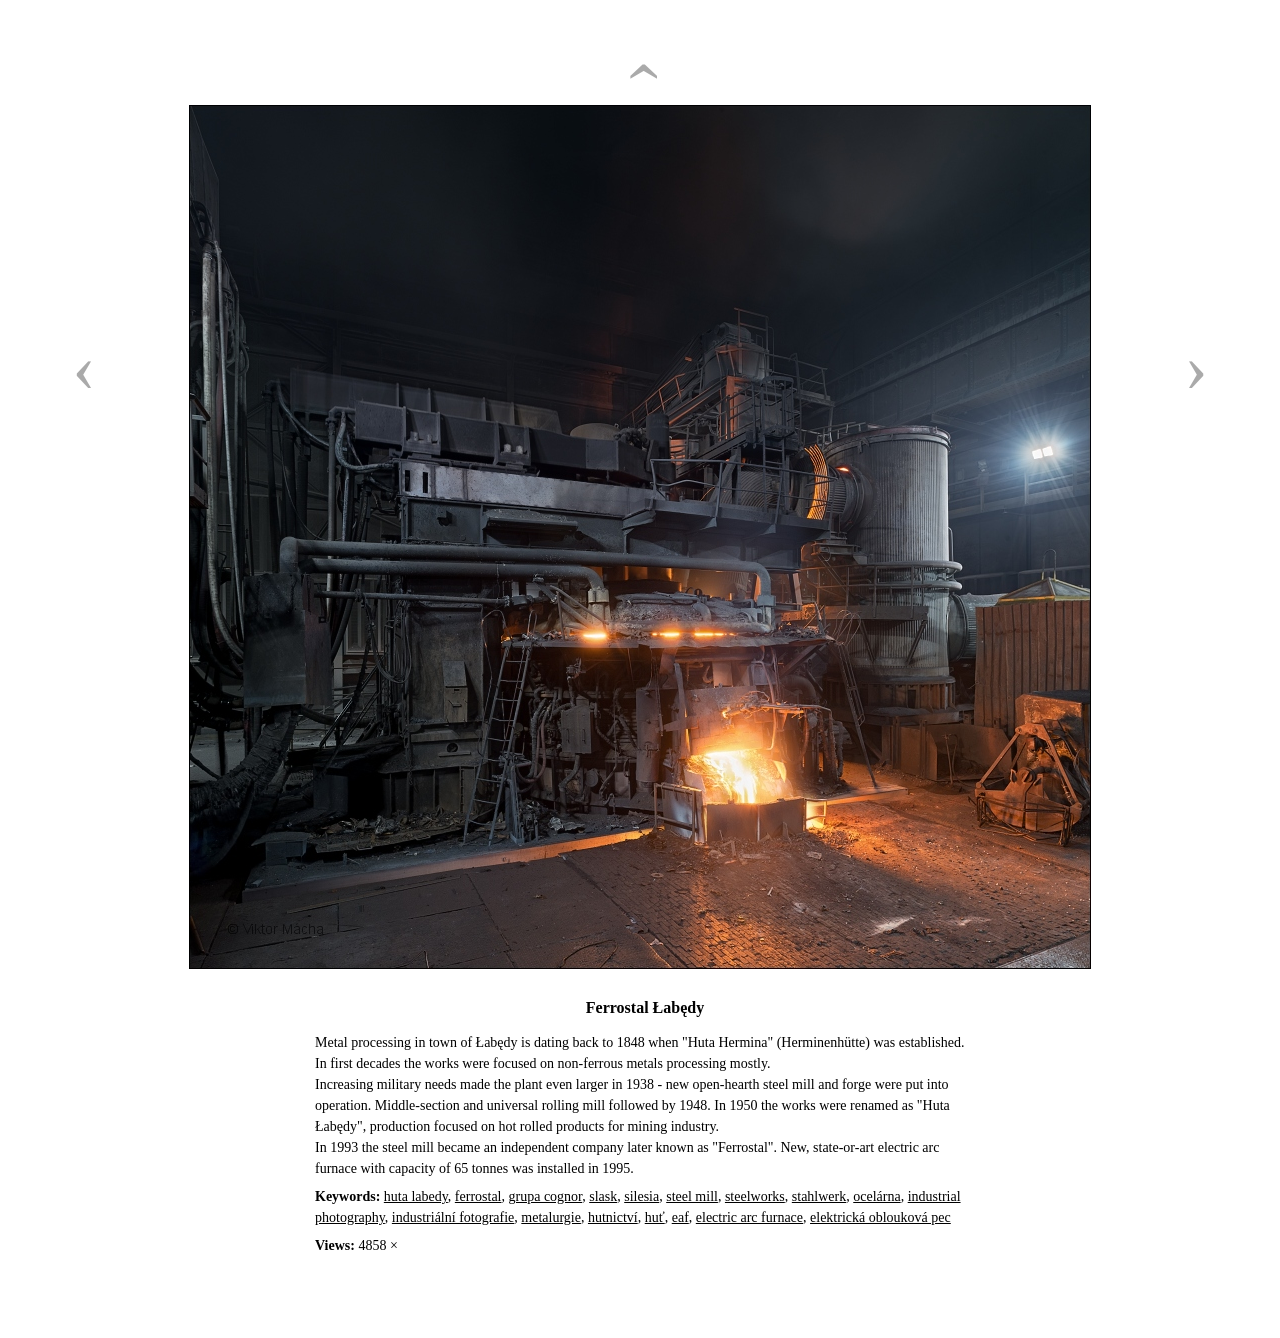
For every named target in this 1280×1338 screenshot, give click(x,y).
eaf (680, 1217)
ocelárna (876, 1196)
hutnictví (613, 1217)
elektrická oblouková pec (880, 1217)
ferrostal (478, 1196)
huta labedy (416, 1196)
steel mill (692, 1196)
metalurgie (551, 1217)
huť (655, 1217)
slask (603, 1196)
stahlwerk (819, 1196)
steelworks (755, 1196)
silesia (641, 1196)
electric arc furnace (749, 1217)
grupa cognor (546, 1196)
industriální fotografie (453, 1217)
